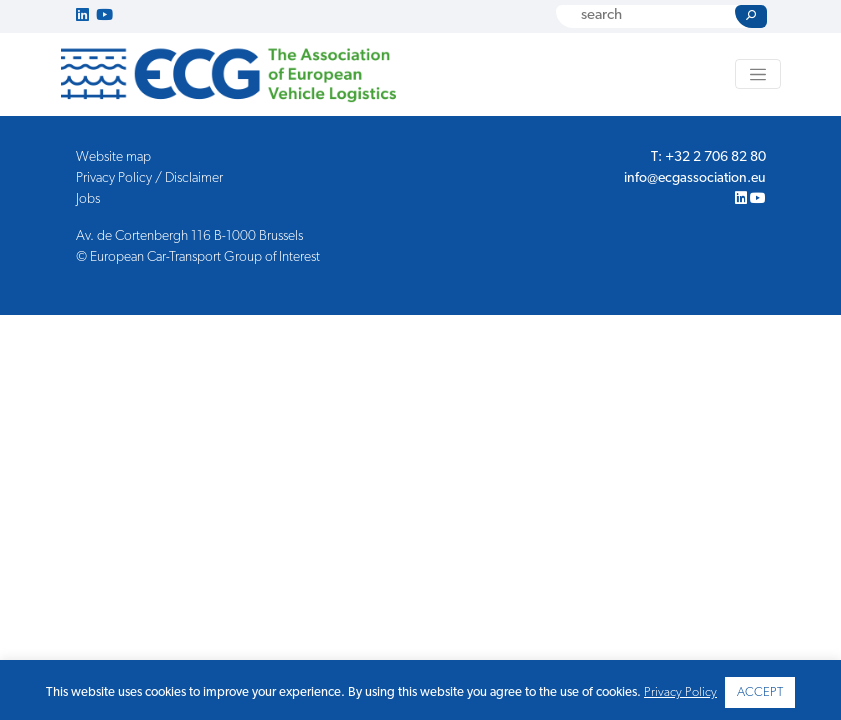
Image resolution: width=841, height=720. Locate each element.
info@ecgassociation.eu (695, 178)
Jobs (88, 199)
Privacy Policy (680, 692)
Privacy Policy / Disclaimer (149, 178)
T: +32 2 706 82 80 (708, 157)
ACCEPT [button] (760, 692)
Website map (113, 157)
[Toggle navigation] (758, 74)
